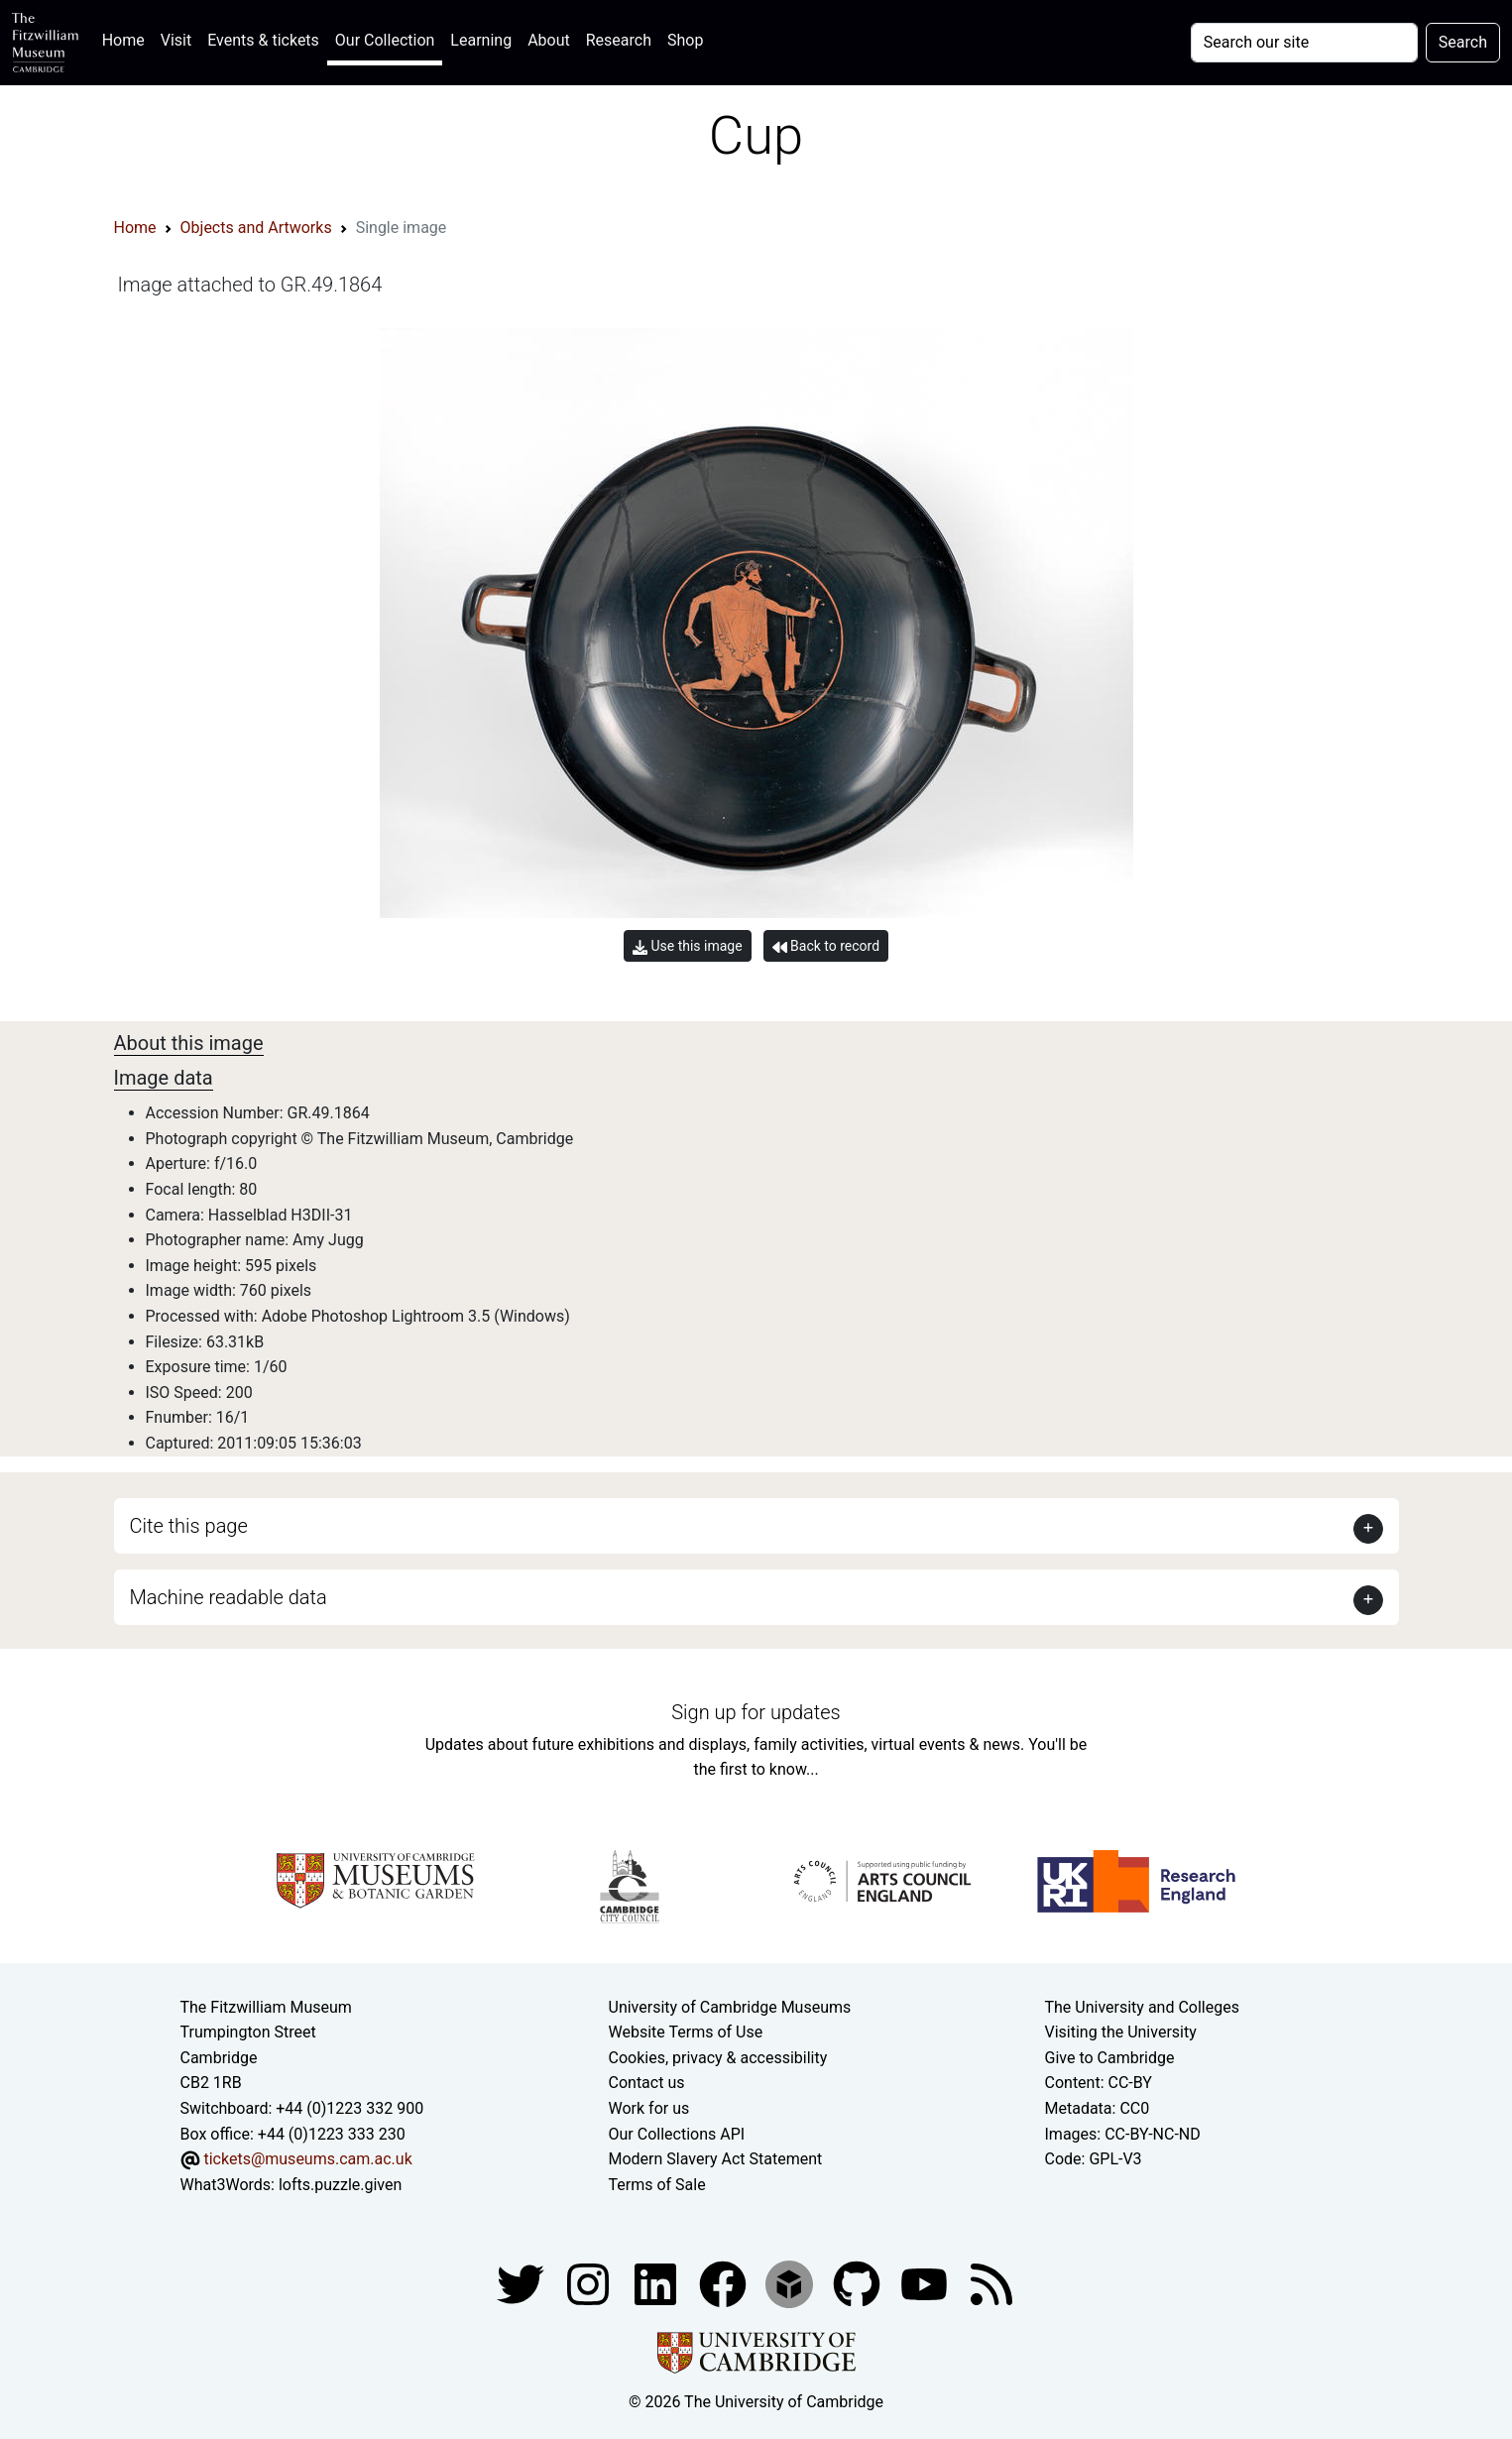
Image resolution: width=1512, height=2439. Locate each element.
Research (618, 40)
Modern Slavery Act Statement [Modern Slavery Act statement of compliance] (716, 2158)
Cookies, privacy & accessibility (718, 2057)
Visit (176, 40)
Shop (685, 40)
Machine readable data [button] (228, 1597)
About (548, 40)
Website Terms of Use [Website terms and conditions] (686, 2032)
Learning (481, 40)
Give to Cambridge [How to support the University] (1110, 2057)
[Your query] (1304, 42)
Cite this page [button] (189, 1526)
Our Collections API (677, 2134)
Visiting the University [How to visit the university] (1121, 2032)
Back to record (825, 946)
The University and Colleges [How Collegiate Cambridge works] (1142, 2007)
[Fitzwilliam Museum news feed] (991, 2283)
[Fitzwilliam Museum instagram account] (590, 2283)
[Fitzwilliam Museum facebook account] (657, 2283)
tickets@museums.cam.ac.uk (307, 2158)
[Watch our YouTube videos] (926, 2283)
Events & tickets (263, 40)
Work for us (649, 2108)
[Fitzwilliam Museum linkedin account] (724, 2283)
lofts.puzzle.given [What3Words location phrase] (340, 2184)
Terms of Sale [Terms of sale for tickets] (657, 2184)
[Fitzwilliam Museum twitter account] (522, 2283)
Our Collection (384, 40)
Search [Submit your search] (1463, 42)
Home (127, 38)
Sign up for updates (755, 1712)
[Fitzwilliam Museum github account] (858, 2283)
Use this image (688, 946)
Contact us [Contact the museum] (647, 2082)
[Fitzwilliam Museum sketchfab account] (791, 2283)
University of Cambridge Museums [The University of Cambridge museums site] (730, 2007)
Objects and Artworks (256, 227)
